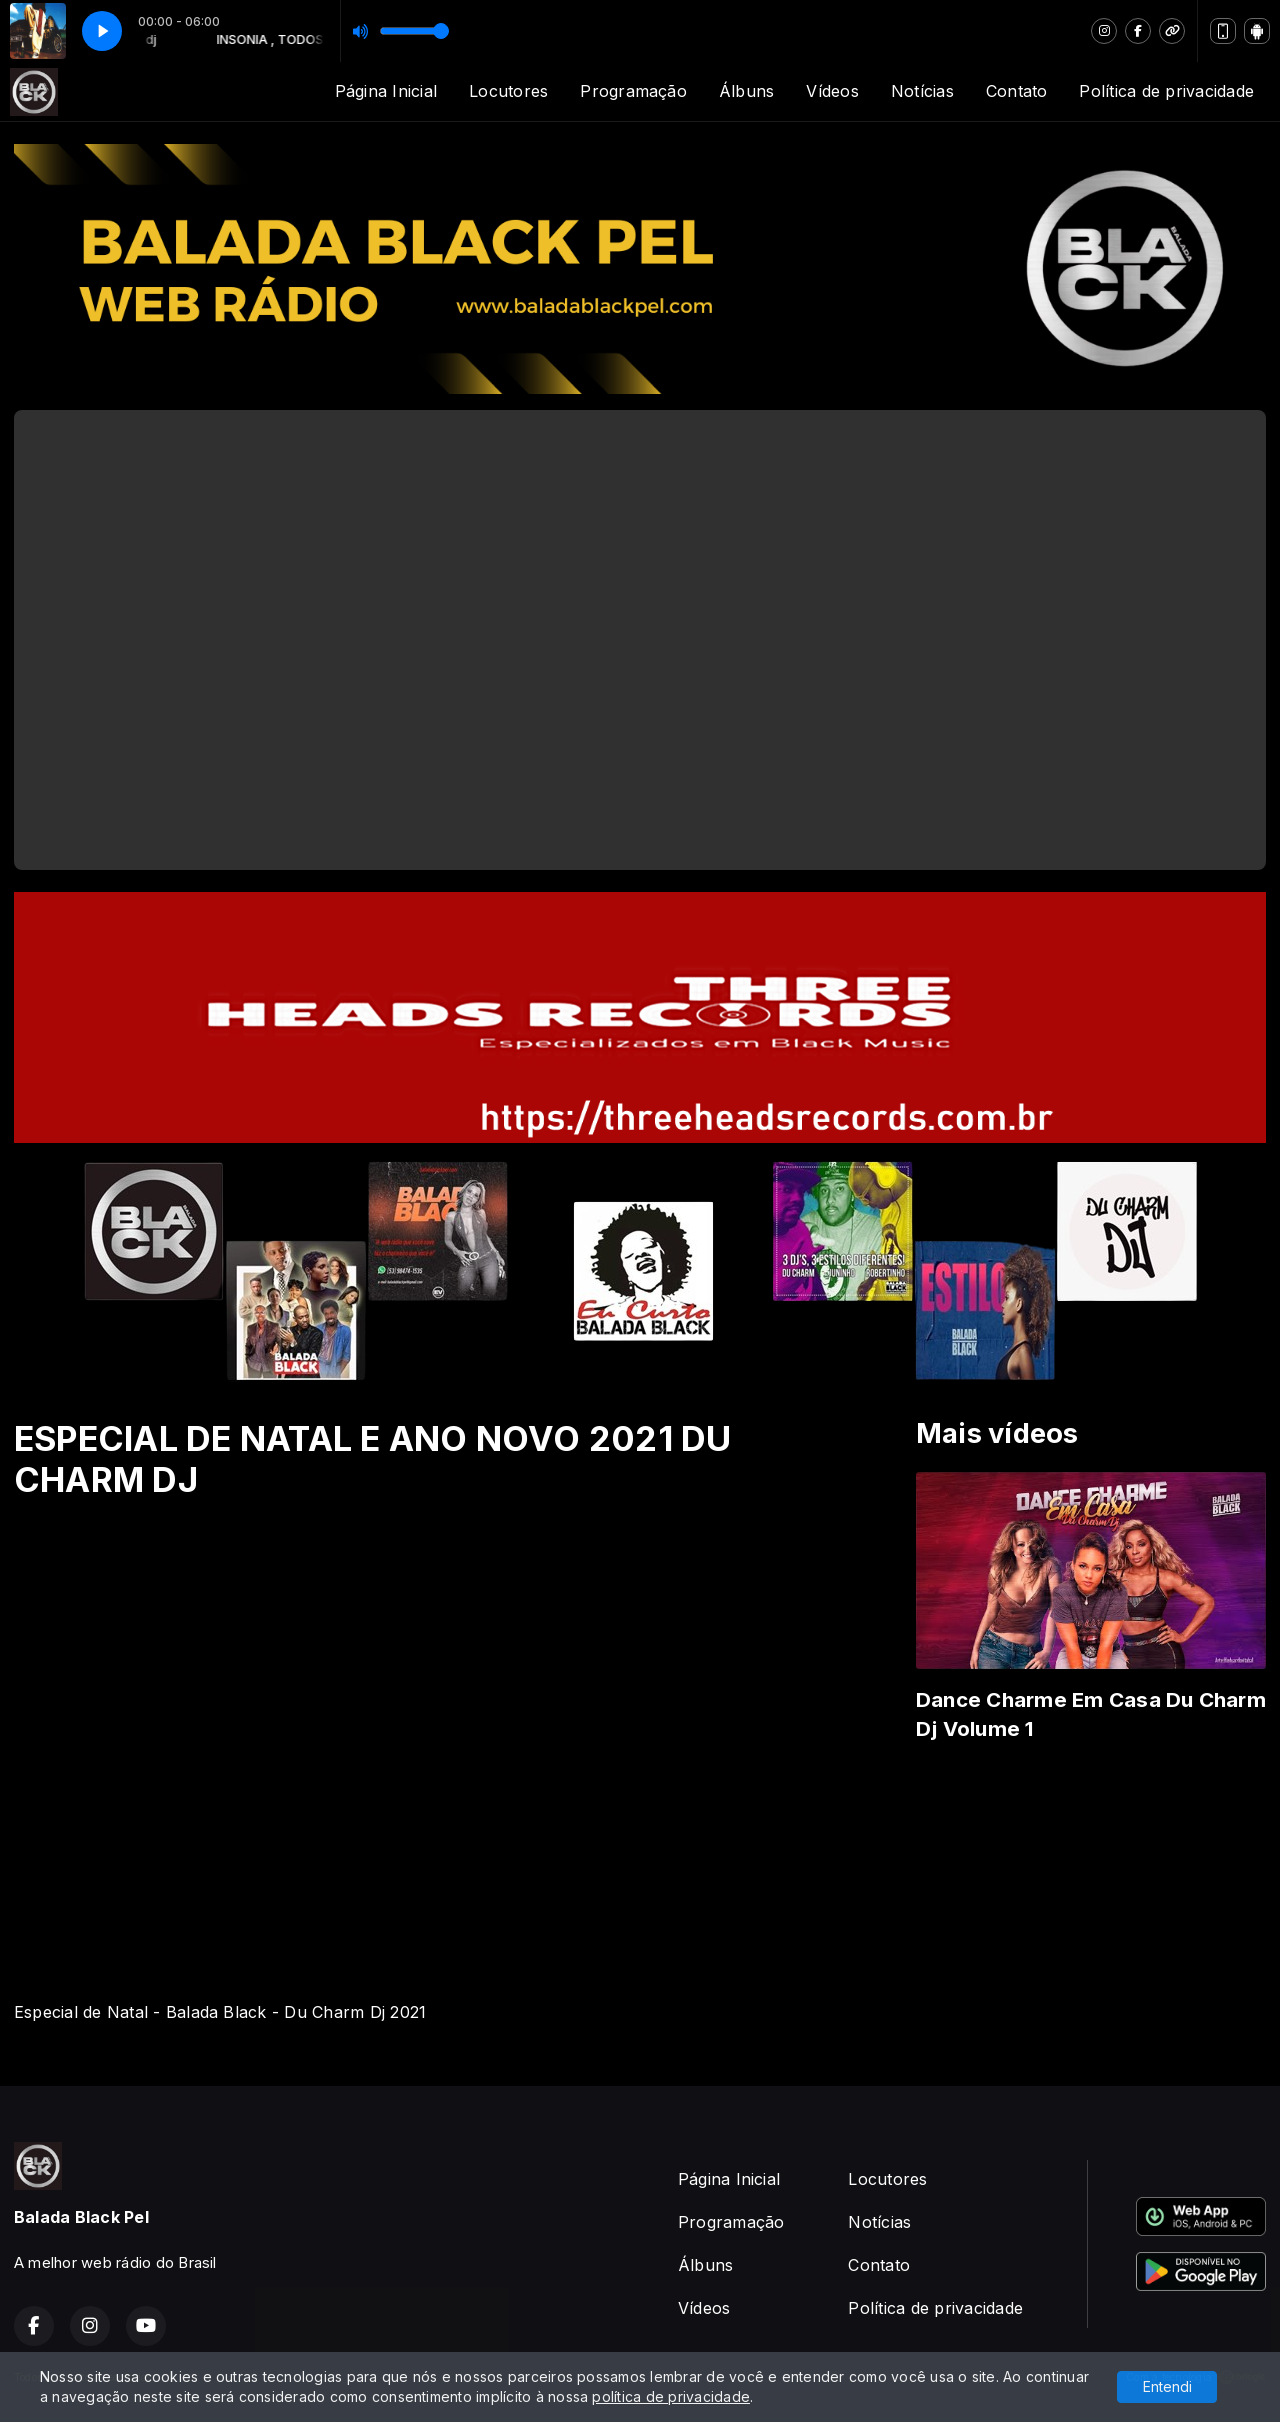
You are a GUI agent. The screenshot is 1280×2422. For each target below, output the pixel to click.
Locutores (508, 91)
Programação (633, 91)
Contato (1017, 91)
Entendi (1167, 2386)
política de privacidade (671, 2396)
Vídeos (832, 91)
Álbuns (746, 91)
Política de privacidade (1166, 91)
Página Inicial (386, 91)
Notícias (922, 91)
